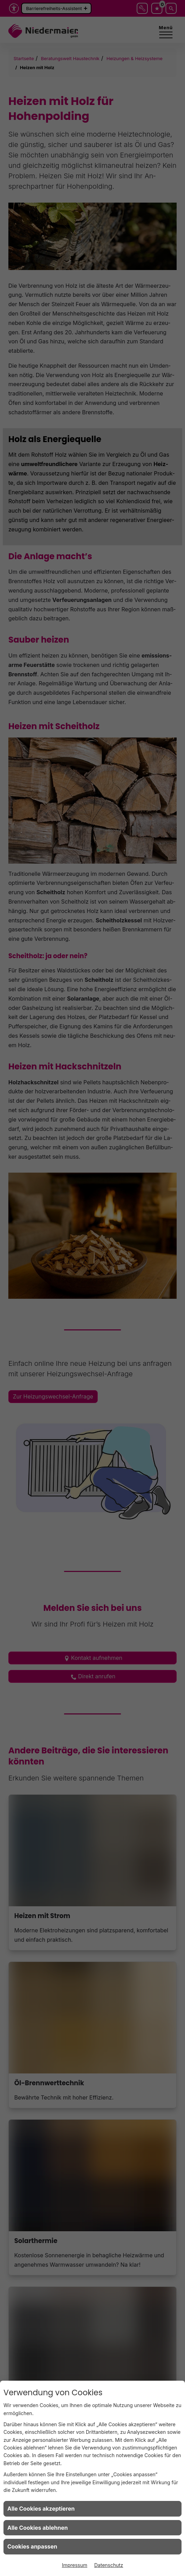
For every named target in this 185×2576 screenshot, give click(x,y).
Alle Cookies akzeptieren (41, 2508)
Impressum (74, 2565)
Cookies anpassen (32, 2546)
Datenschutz (108, 2565)
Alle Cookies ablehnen (37, 2527)
